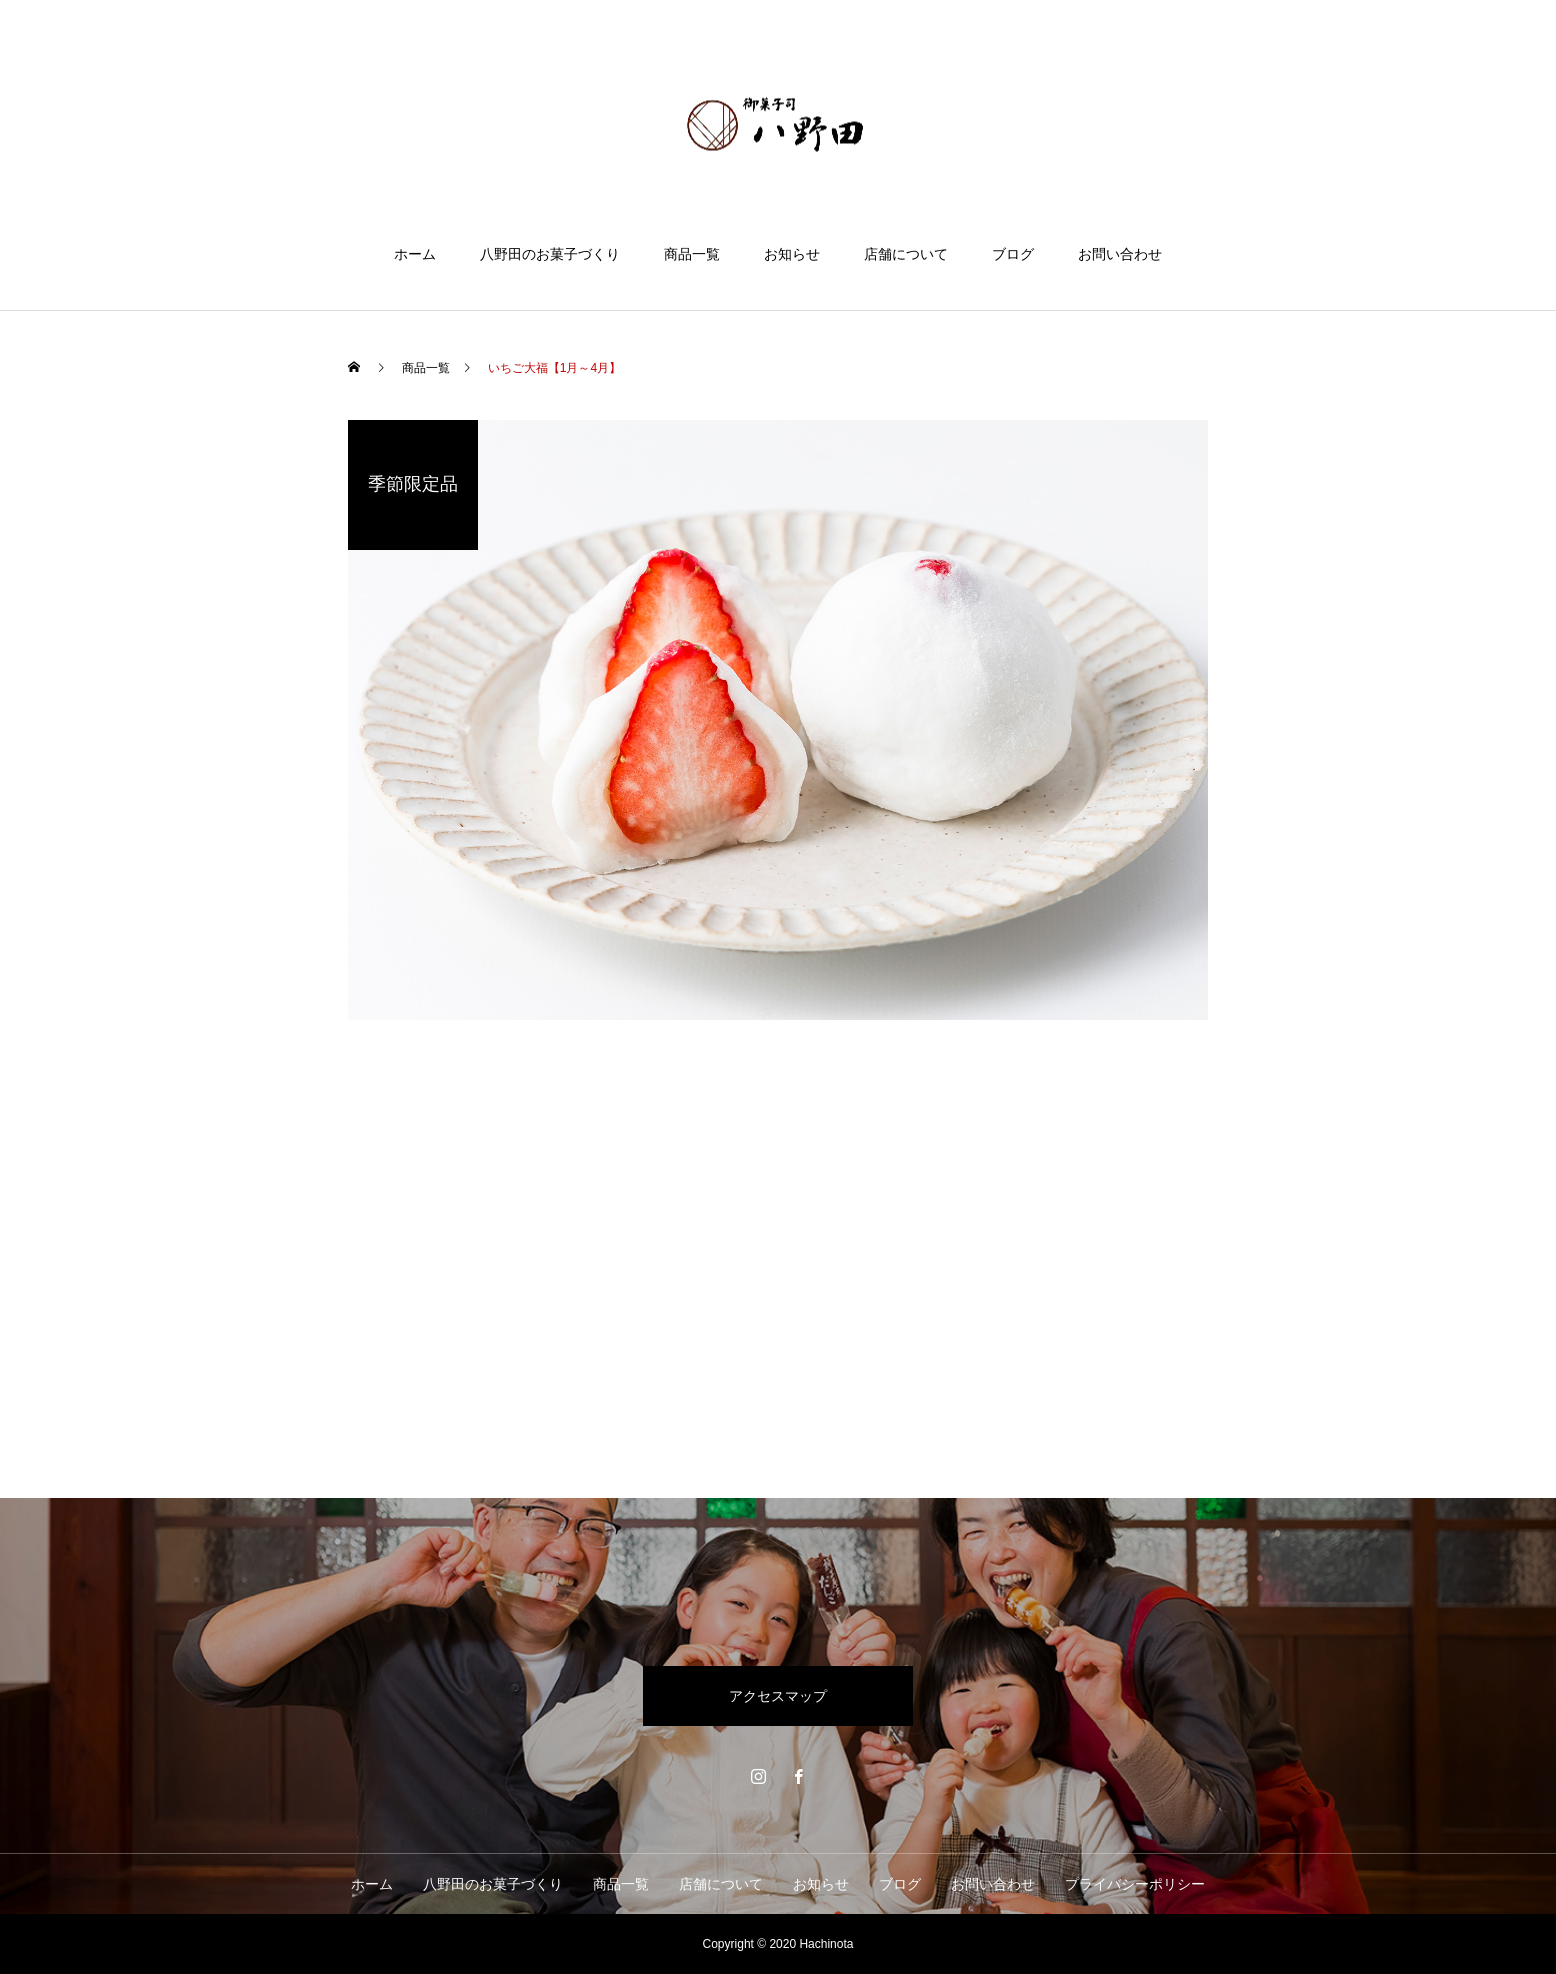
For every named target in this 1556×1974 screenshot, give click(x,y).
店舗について (906, 254)
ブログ (1013, 254)
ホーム (415, 254)
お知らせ (792, 254)
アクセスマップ (778, 1696)
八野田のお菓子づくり (550, 254)
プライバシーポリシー (1135, 1884)
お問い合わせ (1120, 254)
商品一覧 (692, 254)
